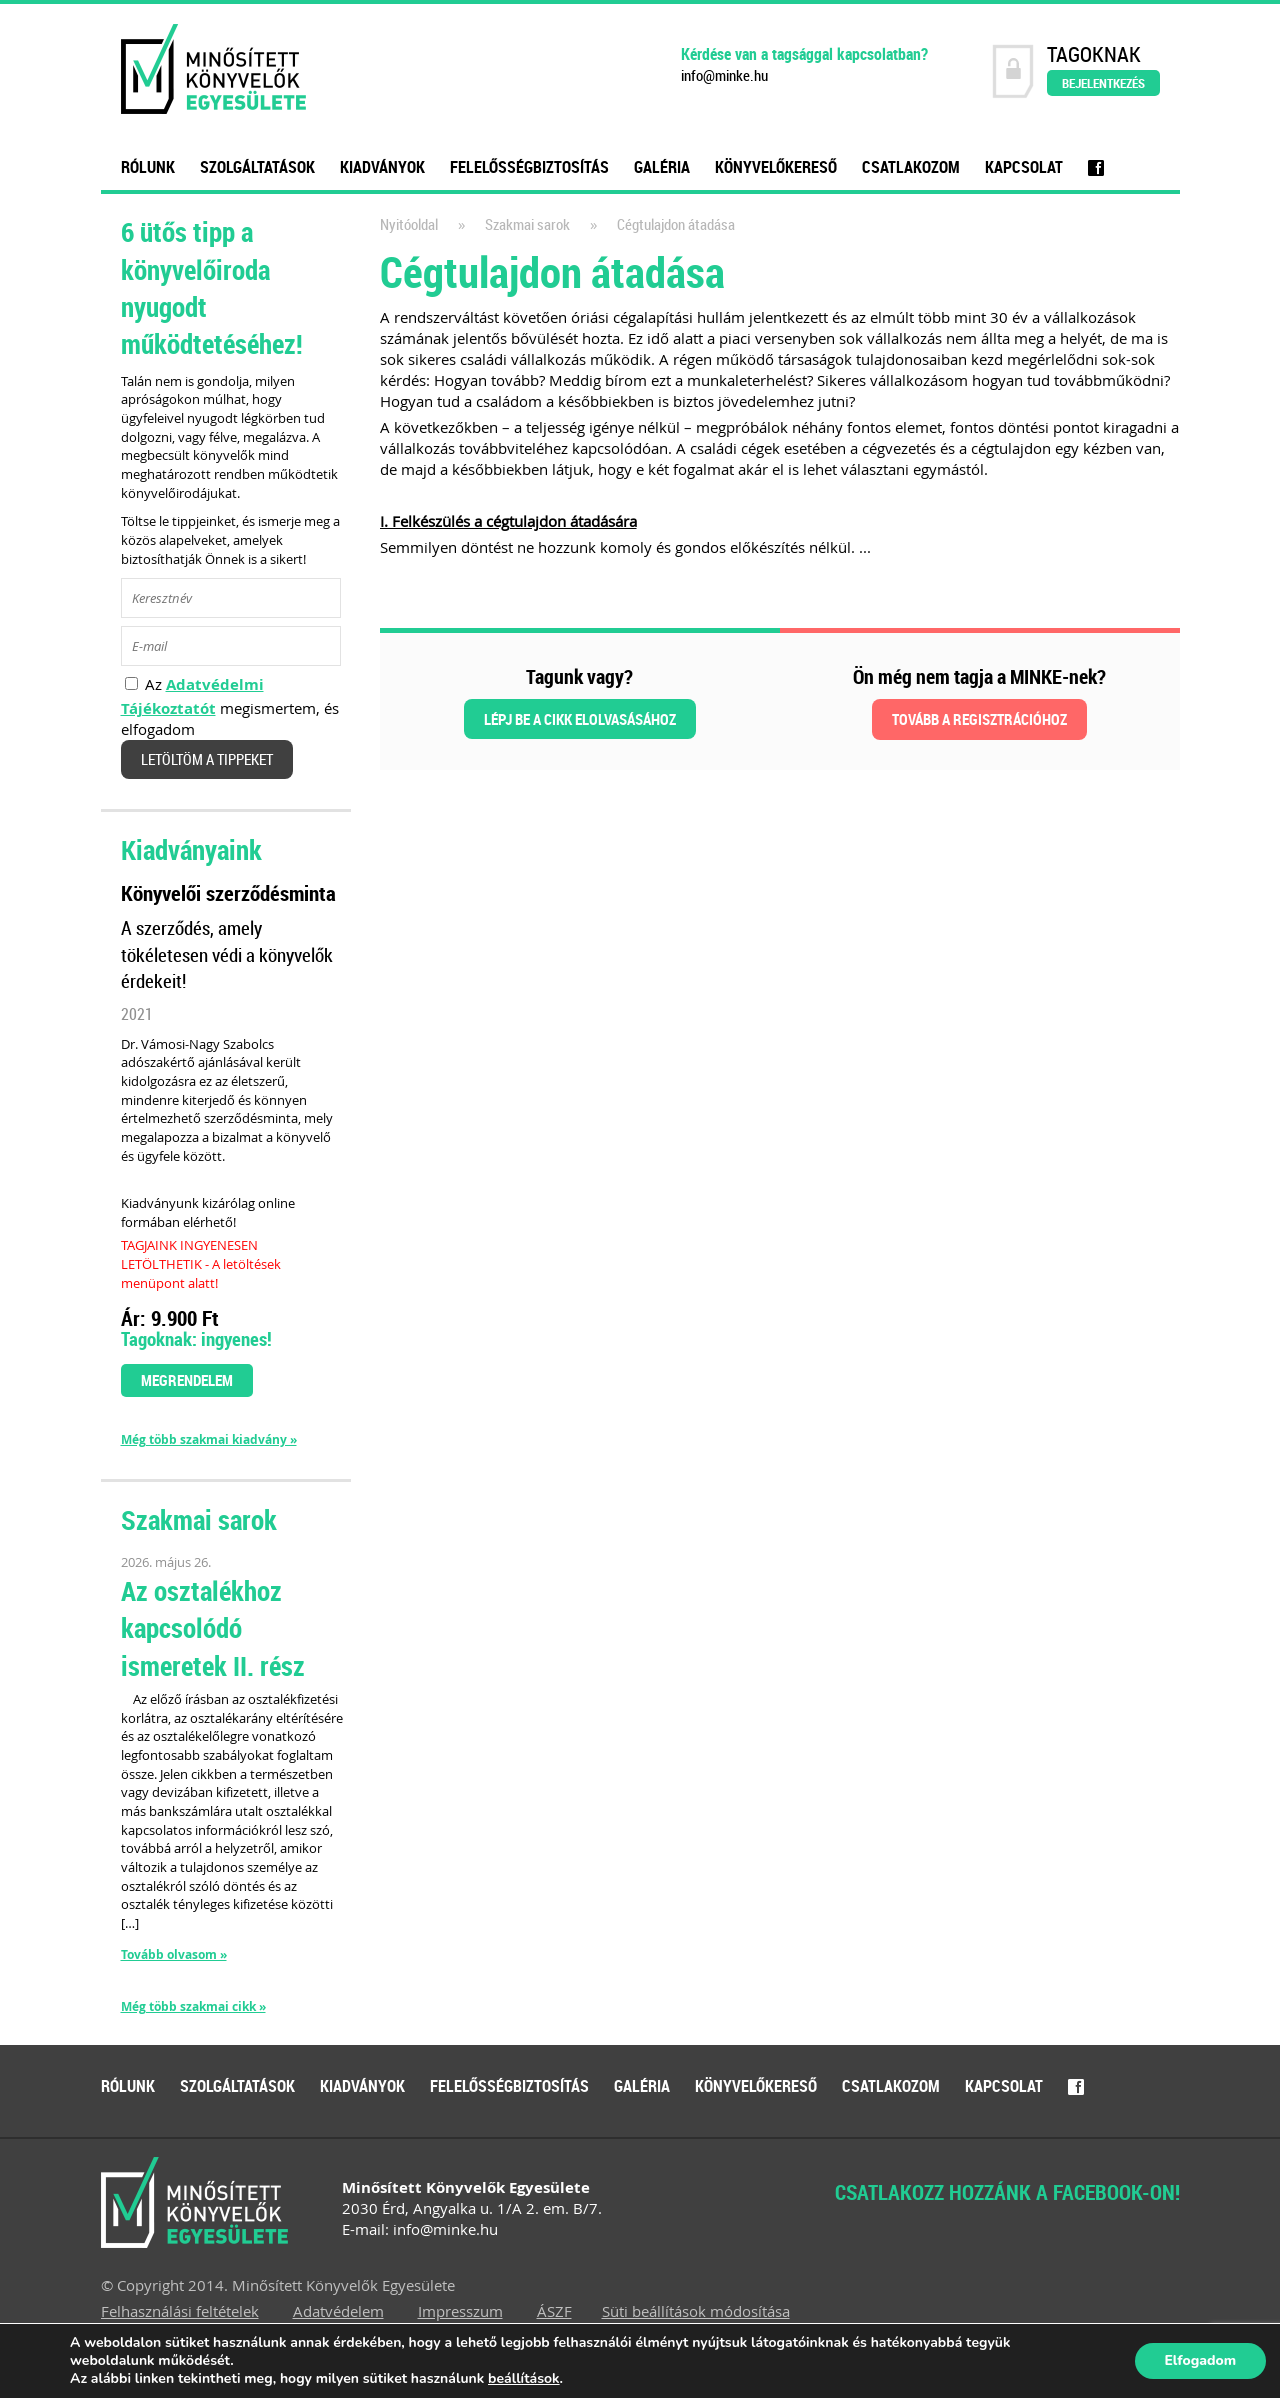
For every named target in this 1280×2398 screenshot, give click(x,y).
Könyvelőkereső (776, 167)
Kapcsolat (1024, 167)
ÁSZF (554, 2311)
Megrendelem (187, 1380)
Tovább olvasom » (174, 1954)
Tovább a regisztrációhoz (979, 719)
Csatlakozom (911, 167)
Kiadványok (382, 167)
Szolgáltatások (257, 167)
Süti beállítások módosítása (696, 2311)
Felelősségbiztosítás (529, 167)
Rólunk (148, 167)
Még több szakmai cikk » (193, 2007)
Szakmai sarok (527, 224)
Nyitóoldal (409, 224)
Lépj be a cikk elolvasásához (580, 719)
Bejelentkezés (1103, 83)
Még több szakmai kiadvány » (209, 1440)
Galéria (662, 167)
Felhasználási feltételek (180, 2311)
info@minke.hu (724, 75)
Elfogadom (1200, 2360)
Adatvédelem (338, 2311)
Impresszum (460, 2311)
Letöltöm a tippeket (207, 759)
